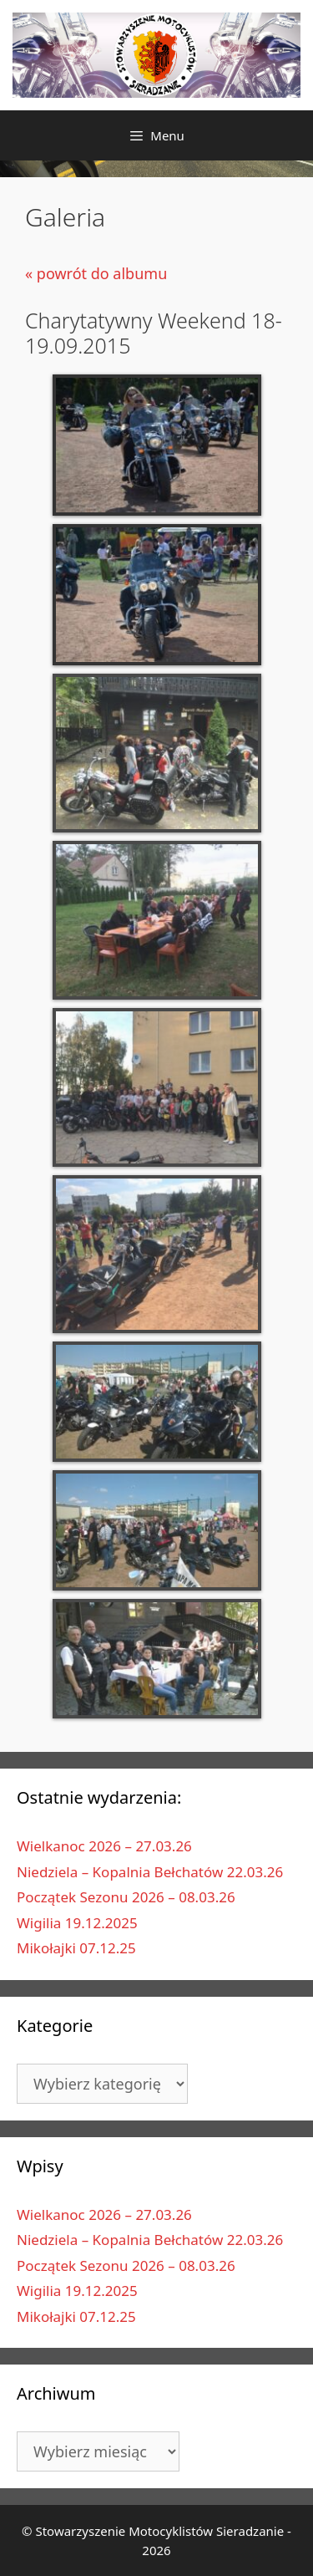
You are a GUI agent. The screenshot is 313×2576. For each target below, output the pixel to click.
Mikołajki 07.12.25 (76, 1947)
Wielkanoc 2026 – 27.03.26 (104, 1846)
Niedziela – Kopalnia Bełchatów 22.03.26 (150, 1871)
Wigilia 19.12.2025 (77, 1922)
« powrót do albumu (96, 273)
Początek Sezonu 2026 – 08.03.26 (126, 1897)
